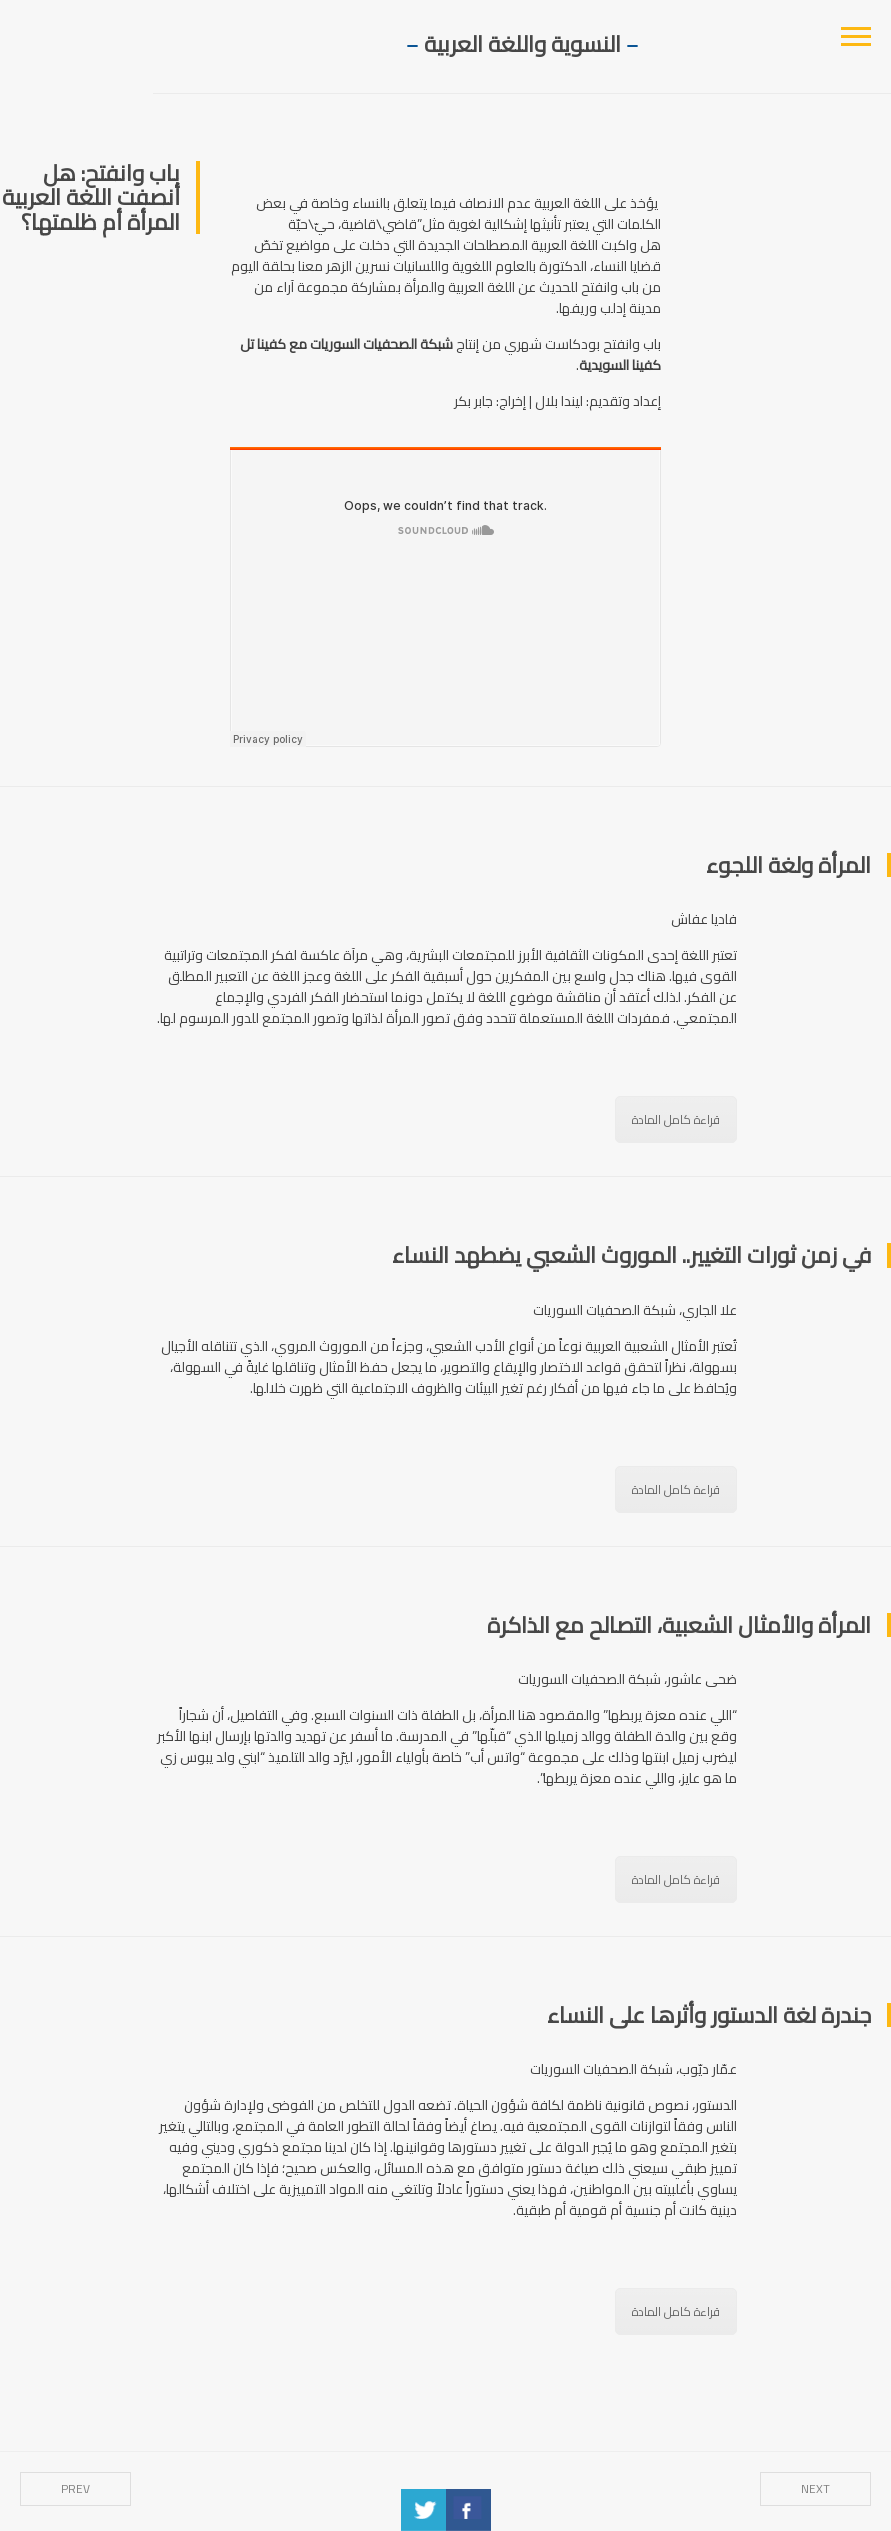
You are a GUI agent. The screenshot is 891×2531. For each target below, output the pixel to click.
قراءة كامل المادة (676, 1119)
